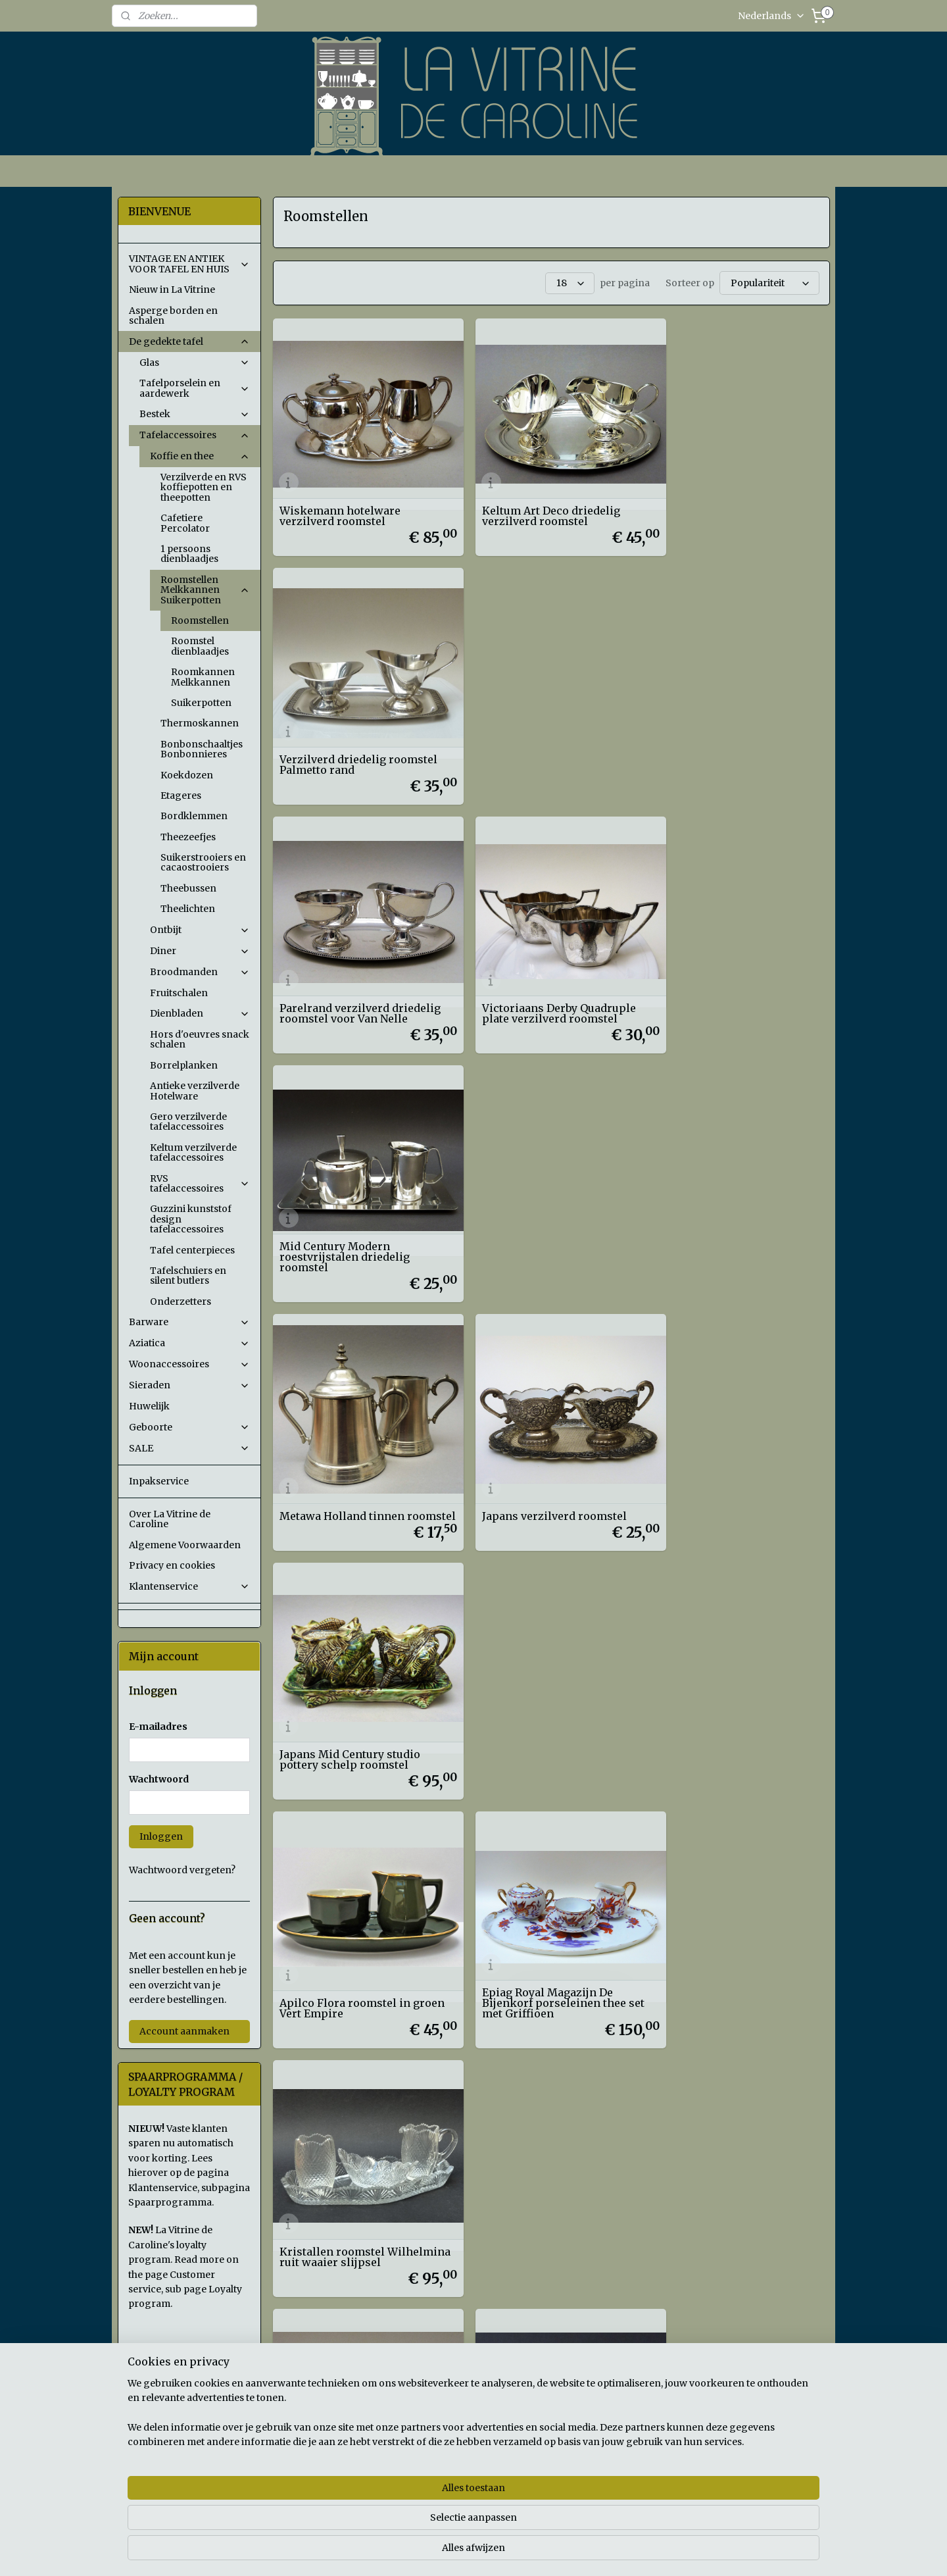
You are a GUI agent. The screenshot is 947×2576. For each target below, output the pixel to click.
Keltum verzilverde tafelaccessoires (193, 1152)
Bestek (194, 414)
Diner (200, 951)
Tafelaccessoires (194, 435)
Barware (189, 1322)
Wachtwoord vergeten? (182, 1870)
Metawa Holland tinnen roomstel (341, 971)
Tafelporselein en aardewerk (194, 388)
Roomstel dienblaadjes (200, 646)
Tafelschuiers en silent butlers (188, 1275)
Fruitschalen (179, 993)
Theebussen (188, 888)
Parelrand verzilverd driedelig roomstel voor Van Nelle (359, 736)
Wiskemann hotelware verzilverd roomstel (339, 500)
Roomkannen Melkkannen (203, 677)
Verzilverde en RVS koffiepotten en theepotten (203, 487)
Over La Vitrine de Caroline (169, 1519)
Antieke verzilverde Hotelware (194, 1090)
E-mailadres (158, 1726)
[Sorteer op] (768, 282)
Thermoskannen (199, 723)
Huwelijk (149, 1406)
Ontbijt (200, 930)
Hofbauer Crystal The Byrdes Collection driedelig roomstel (737, 1442)
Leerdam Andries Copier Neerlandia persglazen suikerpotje (723, 1673)
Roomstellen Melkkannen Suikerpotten (205, 590)
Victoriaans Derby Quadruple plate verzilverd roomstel (546, 736)
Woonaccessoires (189, 1364)
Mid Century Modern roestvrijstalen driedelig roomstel (723, 731)
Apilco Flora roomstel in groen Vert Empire (344, 1207)
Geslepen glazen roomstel (538, 1448)
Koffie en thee (200, 456)
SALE (189, 1448)
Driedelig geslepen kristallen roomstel (357, 1678)
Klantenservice (189, 1586)
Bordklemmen (194, 816)
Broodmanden (200, 972)
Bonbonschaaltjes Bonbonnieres (201, 749)
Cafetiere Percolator (185, 523)
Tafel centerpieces (192, 1250)
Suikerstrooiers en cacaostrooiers (203, 862)
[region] (387, 2524)
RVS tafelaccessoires (200, 1183)
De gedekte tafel (189, 341)
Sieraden (189, 1385)
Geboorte (189, 1427)
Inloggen (161, 1836)
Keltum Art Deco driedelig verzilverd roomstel (538, 500)
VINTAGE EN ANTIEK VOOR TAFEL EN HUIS (189, 263)
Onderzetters (180, 1301)
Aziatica (189, 1343)
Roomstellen (200, 620)
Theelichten (187, 909)
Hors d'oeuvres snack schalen (199, 1039)
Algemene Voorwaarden (185, 1545)
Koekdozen (186, 775)
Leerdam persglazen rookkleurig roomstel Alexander (527, 1673)
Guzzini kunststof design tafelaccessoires (190, 1219)
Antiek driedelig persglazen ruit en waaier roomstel (353, 1442)
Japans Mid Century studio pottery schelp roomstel (728, 971)
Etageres (180, 795)
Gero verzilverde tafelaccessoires (188, 1121)
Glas (194, 362)
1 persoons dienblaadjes (189, 554)
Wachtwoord (159, 1779)
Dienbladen (200, 1013)
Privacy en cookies (172, 1565)
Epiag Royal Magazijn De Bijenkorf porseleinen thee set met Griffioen (550, 1202)
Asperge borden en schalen (173, 315)
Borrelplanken (184, 1065)
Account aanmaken (184, 2031)
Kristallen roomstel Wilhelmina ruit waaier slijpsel (720, 1202)
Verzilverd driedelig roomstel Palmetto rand (737, 500)
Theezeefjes (188, 837)
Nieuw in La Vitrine (172, 289)
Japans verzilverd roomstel (541, 977)
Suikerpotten (201, 703)
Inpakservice (159, 1481)
